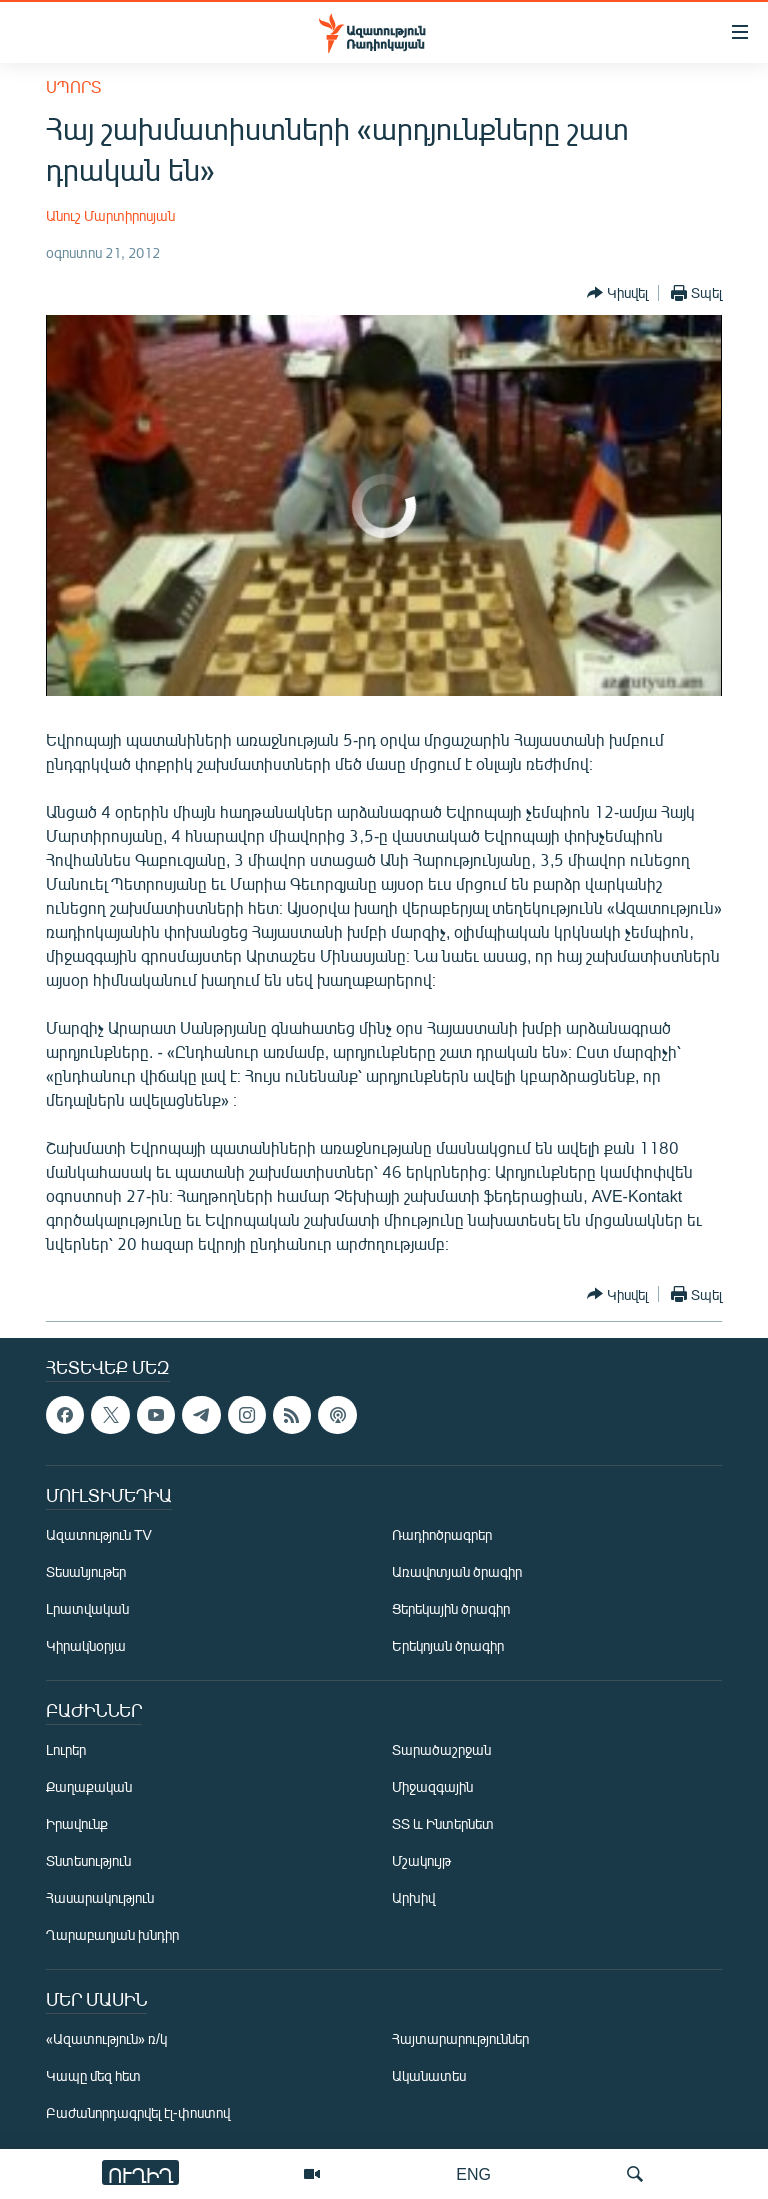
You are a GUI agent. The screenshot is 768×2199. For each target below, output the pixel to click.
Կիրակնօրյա (86, 1645)
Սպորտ (73, 86)
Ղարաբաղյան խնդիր (112, 1934)
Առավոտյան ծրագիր (457, 1571)
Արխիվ (413, 1897)
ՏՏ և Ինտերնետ (443, 1823)
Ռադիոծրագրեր (442, 1534)
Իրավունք (77, 1823)
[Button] (617, 293)
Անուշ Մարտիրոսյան (110, 215)
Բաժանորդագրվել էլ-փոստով (138, 2112)
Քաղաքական (89, 1786)
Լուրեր (66, 1749)
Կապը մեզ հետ (93, 2075)
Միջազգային (432, 1786)
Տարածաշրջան (441, 1749)
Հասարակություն (100, 1897)
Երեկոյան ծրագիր (448, 1645)
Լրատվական (87, 1608)
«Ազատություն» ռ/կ (106, 2038)
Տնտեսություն (88, 1860)
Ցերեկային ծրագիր (451, 1608)
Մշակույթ (421, 1860)
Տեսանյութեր (86, 1571)
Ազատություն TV (99, 1534)
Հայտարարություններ (460, 2038)
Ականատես (429, 2075)
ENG (473, 2173)
